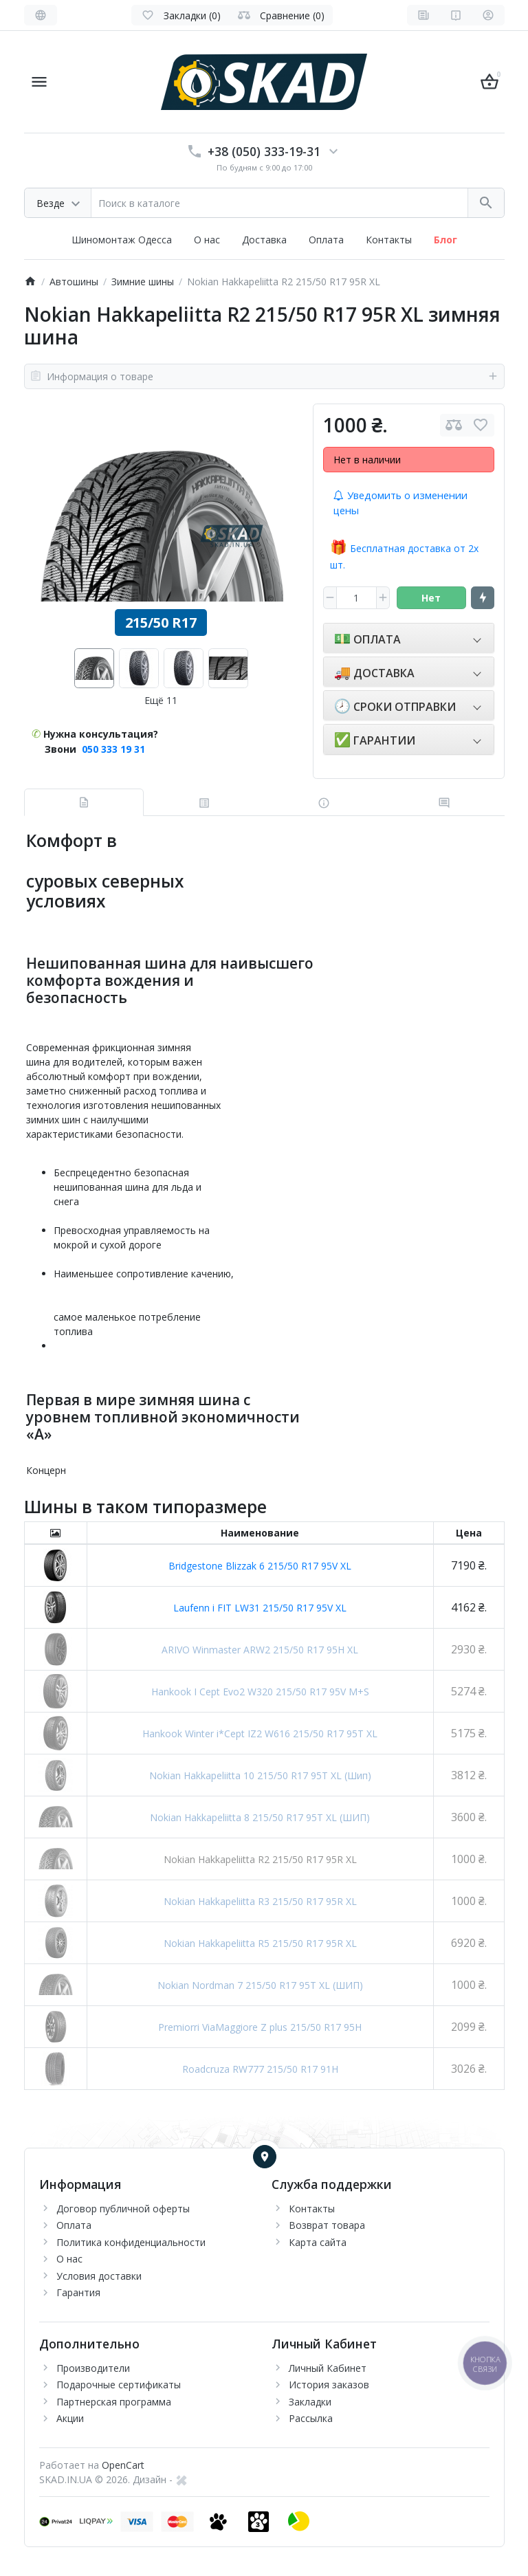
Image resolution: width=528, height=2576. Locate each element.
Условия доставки (99, 2275)
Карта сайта (317, 2242)
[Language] (40, 15)
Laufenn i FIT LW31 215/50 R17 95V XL (259, 1607)
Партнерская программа (113, 2401)
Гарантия (78, 2292)
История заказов (329, 2384)
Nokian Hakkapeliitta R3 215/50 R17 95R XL (260, 1901)
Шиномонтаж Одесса (122, 239)
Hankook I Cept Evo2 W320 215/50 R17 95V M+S (260, 1691)
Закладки (310, 2401)
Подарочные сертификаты (118, 2384)
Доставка (264, 239)
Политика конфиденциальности (131, 2242)
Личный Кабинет (327, 2368)
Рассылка (311, 2418)
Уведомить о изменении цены (400, 502)
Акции (70, 2418)
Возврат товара (327, 2225)
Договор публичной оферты (123, 2208)
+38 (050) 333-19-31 (264, 151)
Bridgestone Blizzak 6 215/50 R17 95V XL (259, 1565)
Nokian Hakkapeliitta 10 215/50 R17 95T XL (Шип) (260, 1775)
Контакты (389, 239)
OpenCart (123, 2465)
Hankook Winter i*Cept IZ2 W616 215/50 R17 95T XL (259, 1733)
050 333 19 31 (113, 749)
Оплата (326, 239)
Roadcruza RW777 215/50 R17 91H (260, 2069)
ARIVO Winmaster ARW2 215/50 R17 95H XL (260, 1649)
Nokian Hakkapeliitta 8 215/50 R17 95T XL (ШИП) (260, 1817)
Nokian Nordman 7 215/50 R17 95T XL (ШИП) (260, 1985)
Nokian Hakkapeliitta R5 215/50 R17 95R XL (260, 1943)
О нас (207, 239)
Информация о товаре (264, 376)
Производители (93, 2368)
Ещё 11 (160, 700)
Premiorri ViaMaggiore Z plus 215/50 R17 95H (260, 2027)
